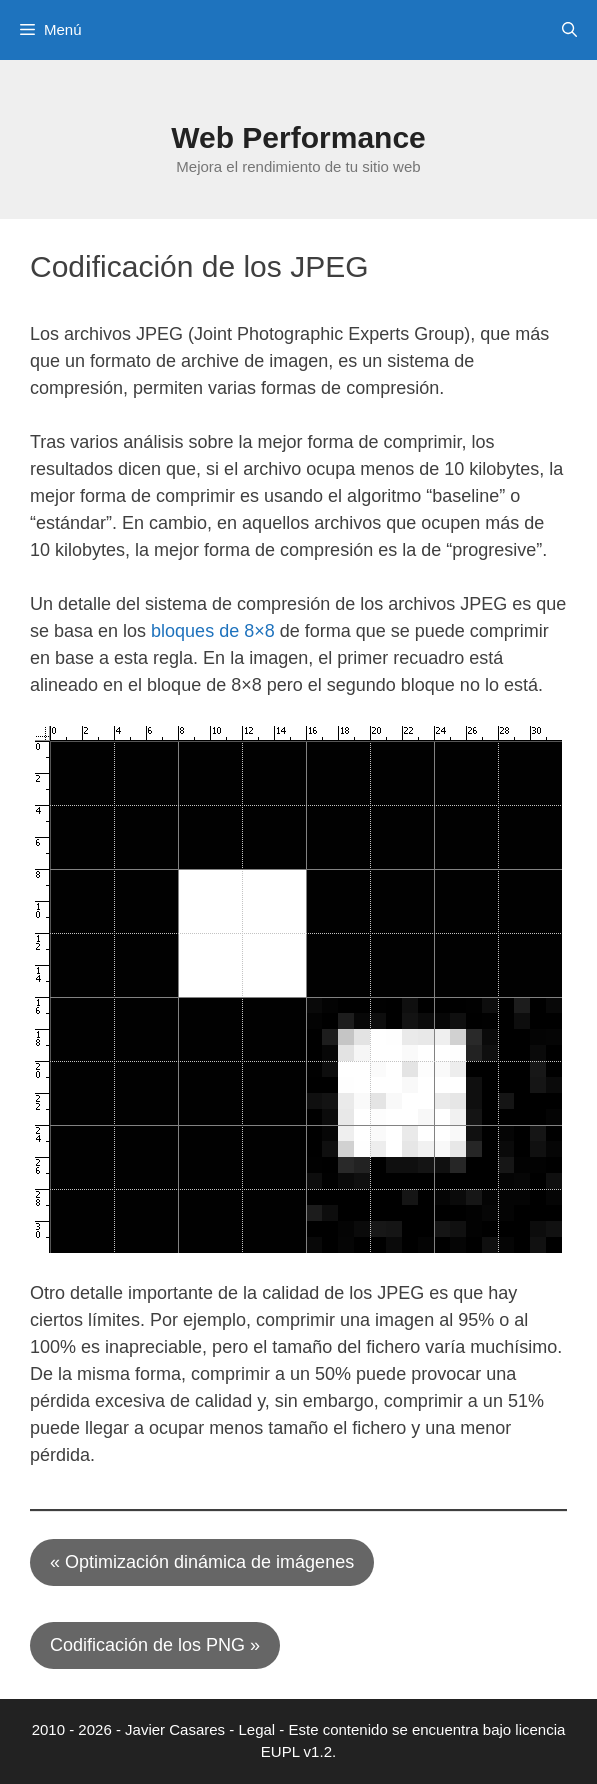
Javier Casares (175, 1729)
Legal (256, 1729)
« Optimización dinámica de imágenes (202, 1562)
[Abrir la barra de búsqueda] (569, 30)
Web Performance (298, 137)
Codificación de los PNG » (155, 1645)
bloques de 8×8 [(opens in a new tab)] (213, 631)
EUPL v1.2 (296, 1751)
